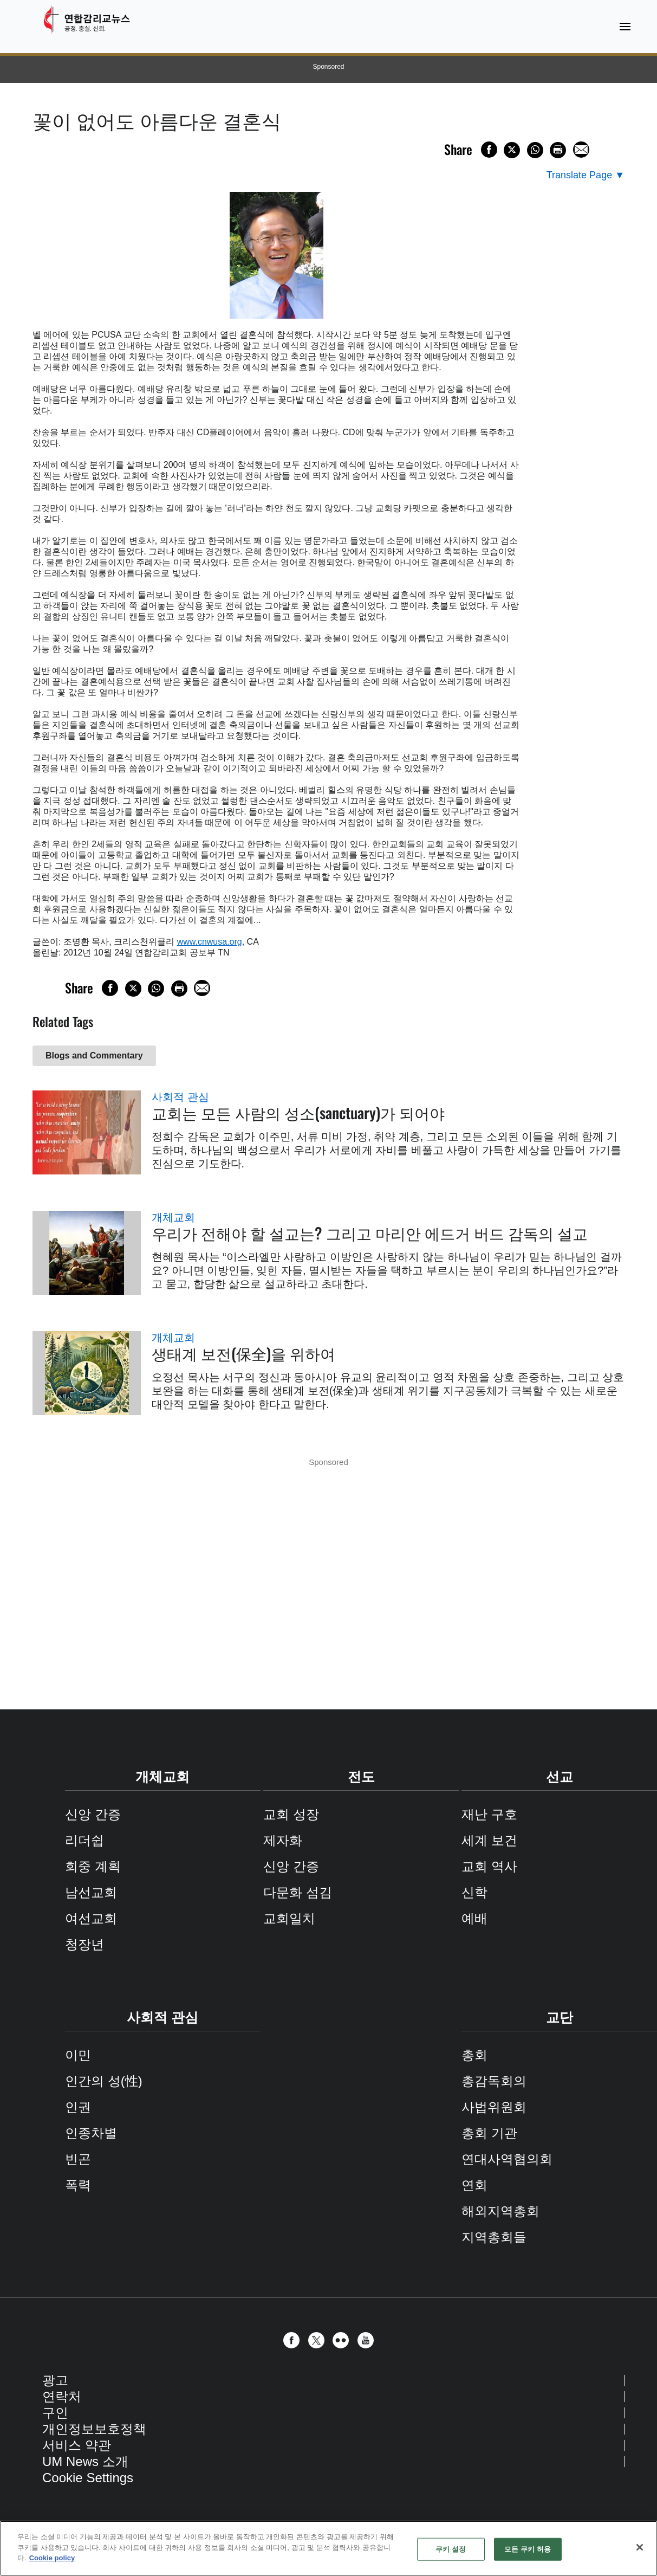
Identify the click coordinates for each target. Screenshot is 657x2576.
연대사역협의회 (506, 2159)
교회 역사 (489, 1866)
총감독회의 (493, 2081)
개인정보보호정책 (94, 2429)
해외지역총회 (500, 2211)
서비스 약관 (76, 2445)
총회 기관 (489, 2133)
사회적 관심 (180, 1097)
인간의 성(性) (103, 2081)
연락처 (61, 2396)
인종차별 (91, 2133)
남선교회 (91, 1892)
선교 (559, 1776)
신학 (474, 1892)
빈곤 (78, 2159)
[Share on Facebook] (489, 149)
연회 (474, 2185)
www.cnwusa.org (209, 941)
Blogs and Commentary (94, 1055)
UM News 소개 (85, 2461)
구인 (55, 2412)
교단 (559, 2017)
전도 (361, 1776)
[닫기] (640, 2547)
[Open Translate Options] (586, 175)
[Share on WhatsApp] (535, 150)
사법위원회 (493, 2107)
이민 (78, 2055)
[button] (294, 2340)
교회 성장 (291, 1814)
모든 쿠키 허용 (527, 2549)
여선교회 (91, 1918)
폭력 (78, 2185)
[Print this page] (558, 150)
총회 (474, 2055)
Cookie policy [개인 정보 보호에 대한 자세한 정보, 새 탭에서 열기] (52, 2558)
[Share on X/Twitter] (512, 150)
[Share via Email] (581, 149)
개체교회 (173, 1217)
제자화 (282, 1840)
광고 (55, 2380)
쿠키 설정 (450, 2549)
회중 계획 (93, 1866)
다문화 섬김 (297, 1892)
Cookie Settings (87, 2477)
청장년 (84, 1944)
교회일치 (289, 1918)
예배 (474, 1918)
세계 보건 (489, 1840)
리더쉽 (84, 1840)
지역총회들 (493, 2237)
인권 (78, 2107)
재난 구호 (489, 1814)
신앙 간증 (93, 1814)
